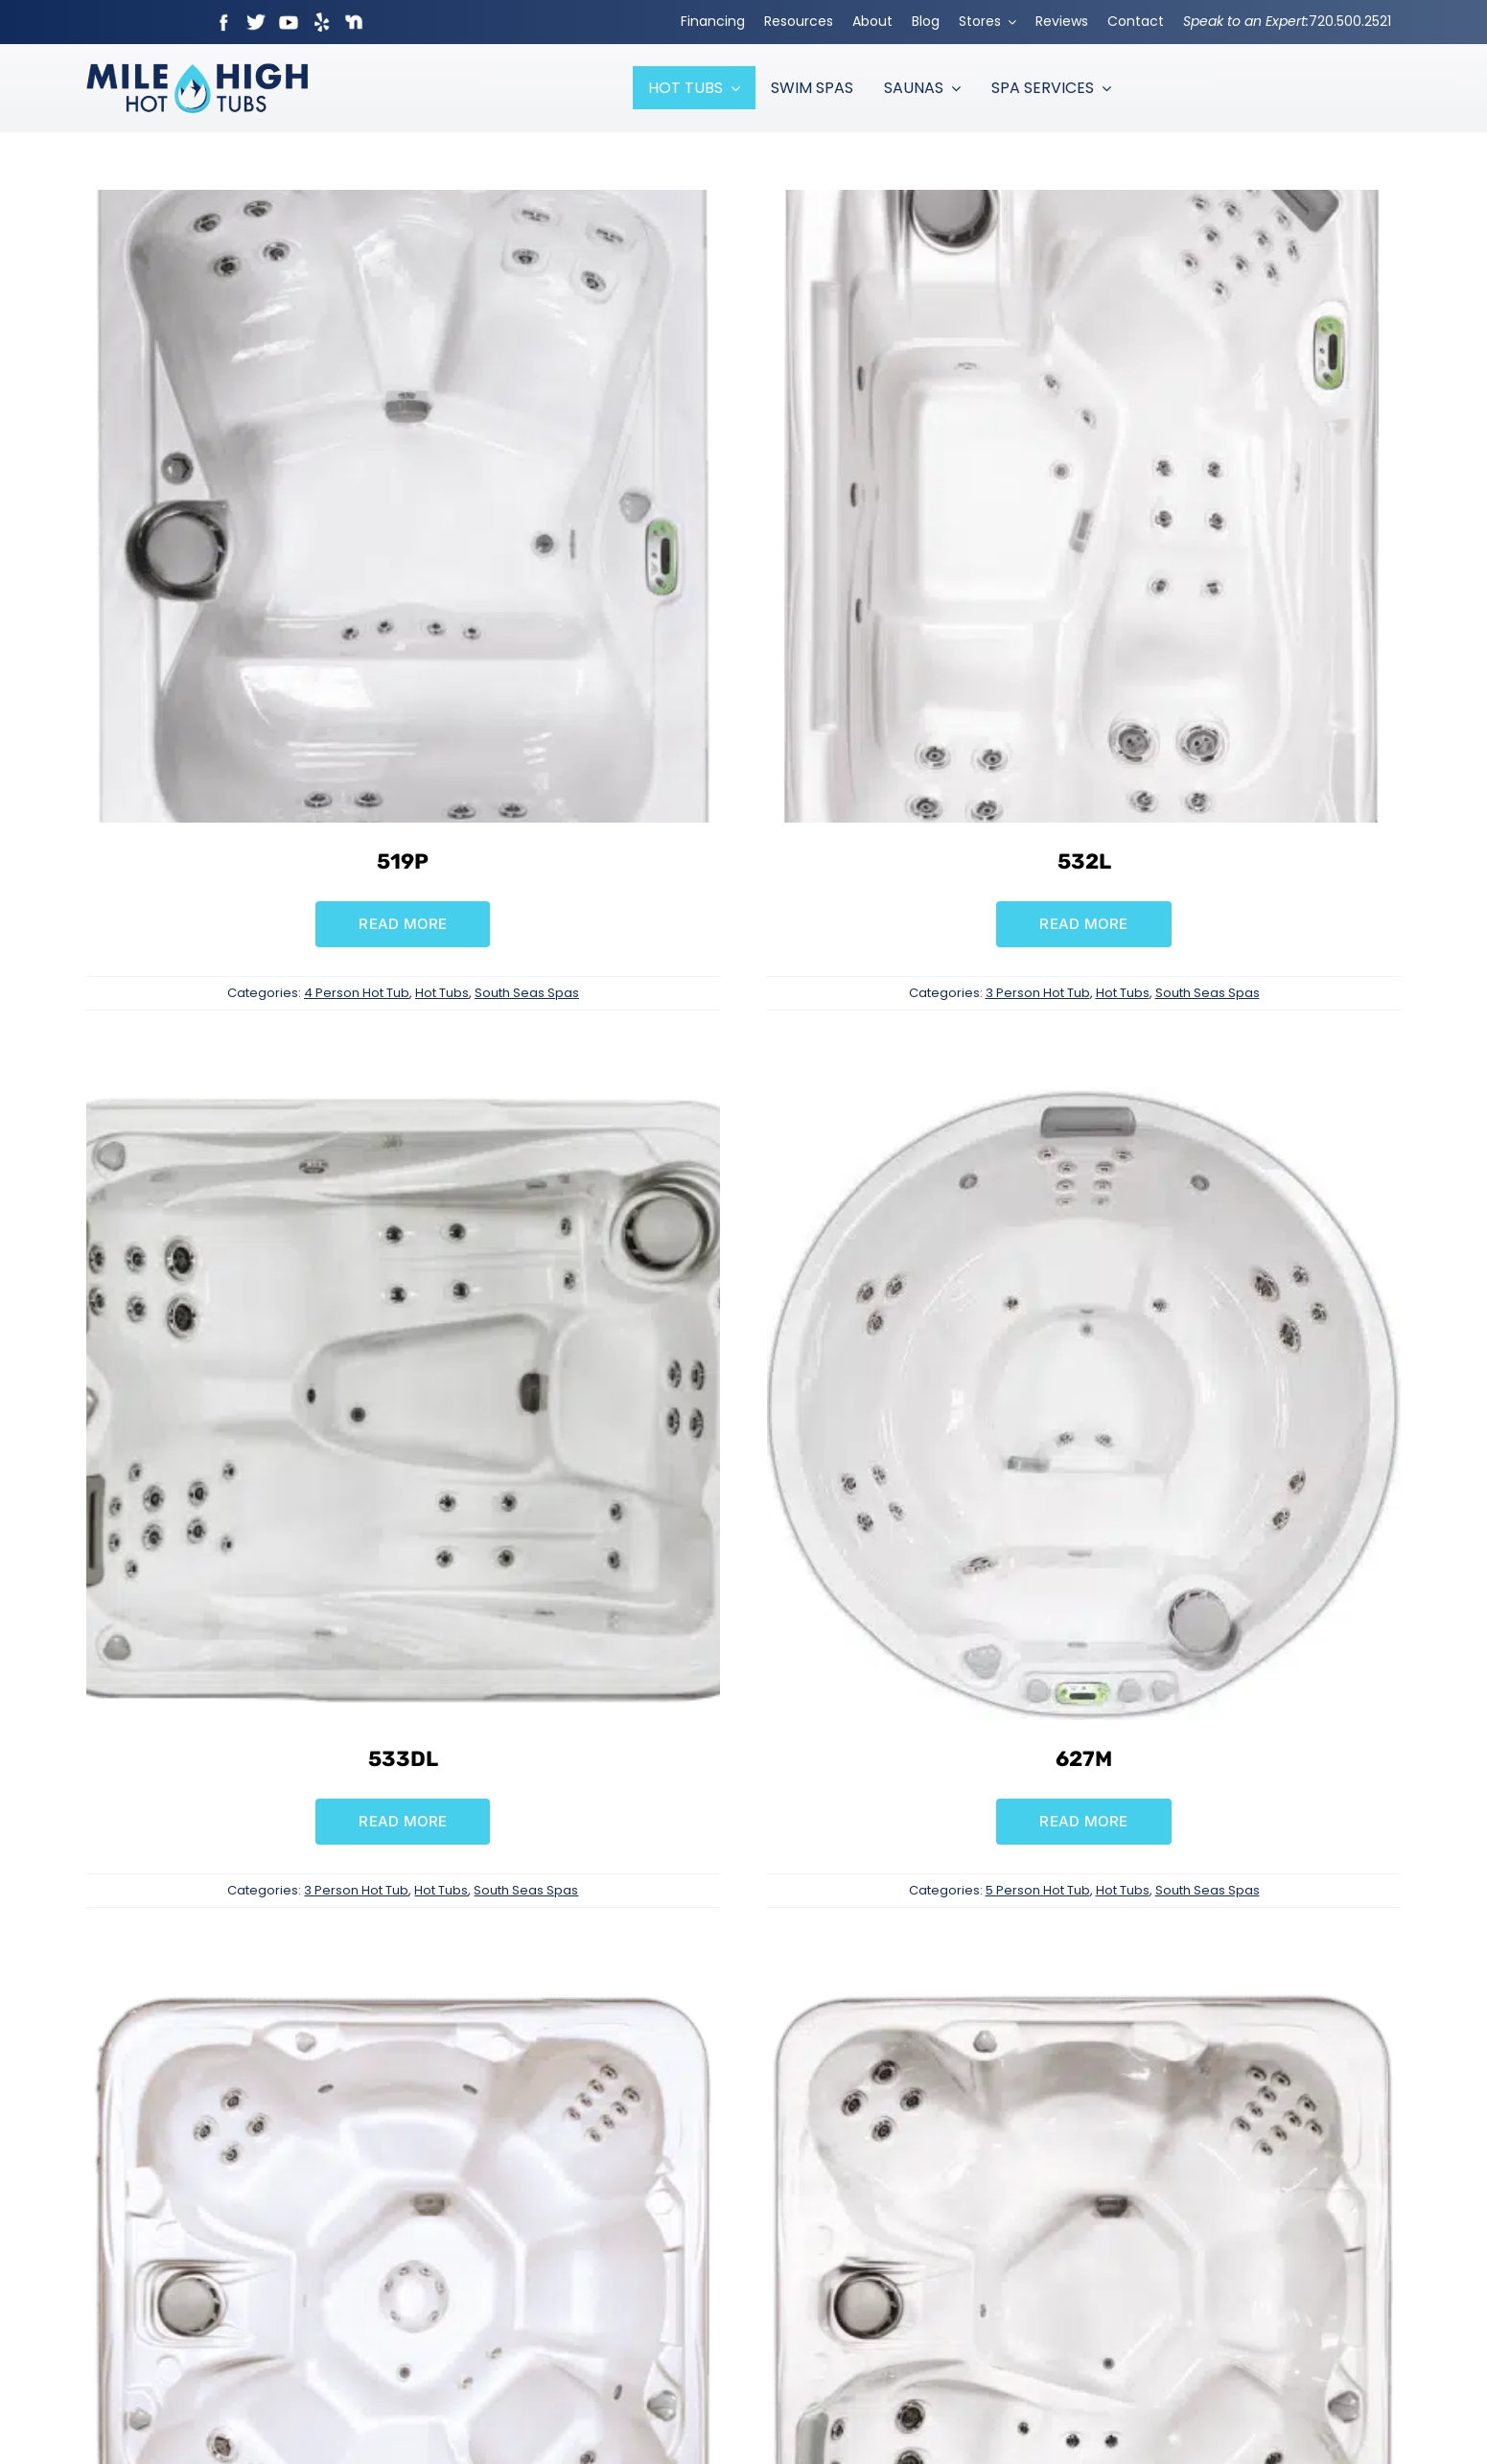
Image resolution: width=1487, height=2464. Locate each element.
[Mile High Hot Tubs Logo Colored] (196, 70)
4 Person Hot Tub (356, 993)
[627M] (1083, 1100)
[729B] (402, 1998)
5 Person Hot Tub (1038, 1890)
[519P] (402, 203)
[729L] (1083, 1998)
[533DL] (402, 1100)
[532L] (1083, 203)
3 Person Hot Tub (1038, 993)
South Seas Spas (527, 993)
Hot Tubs (442, 993)
